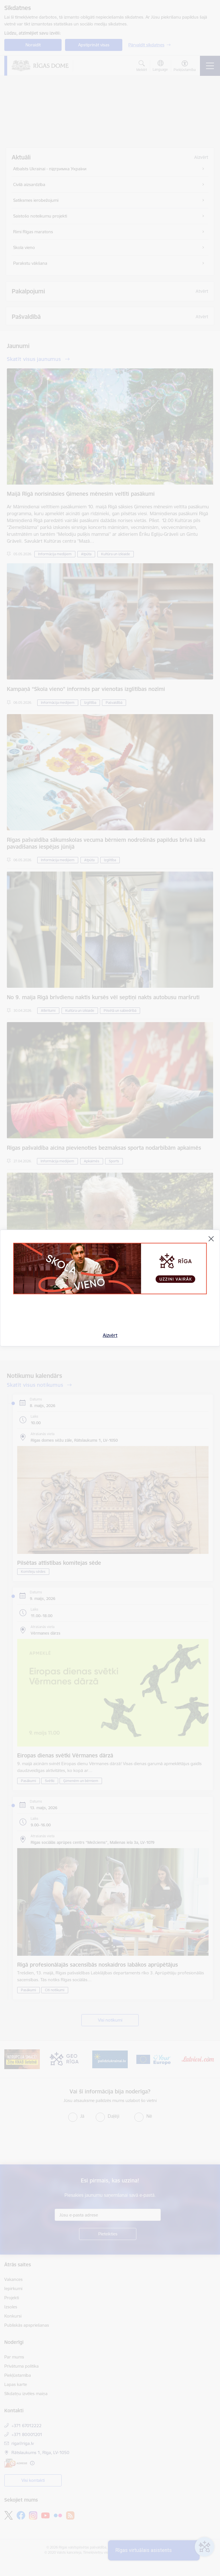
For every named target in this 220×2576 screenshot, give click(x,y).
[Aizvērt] (211, 1238)
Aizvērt (110, 1335)
